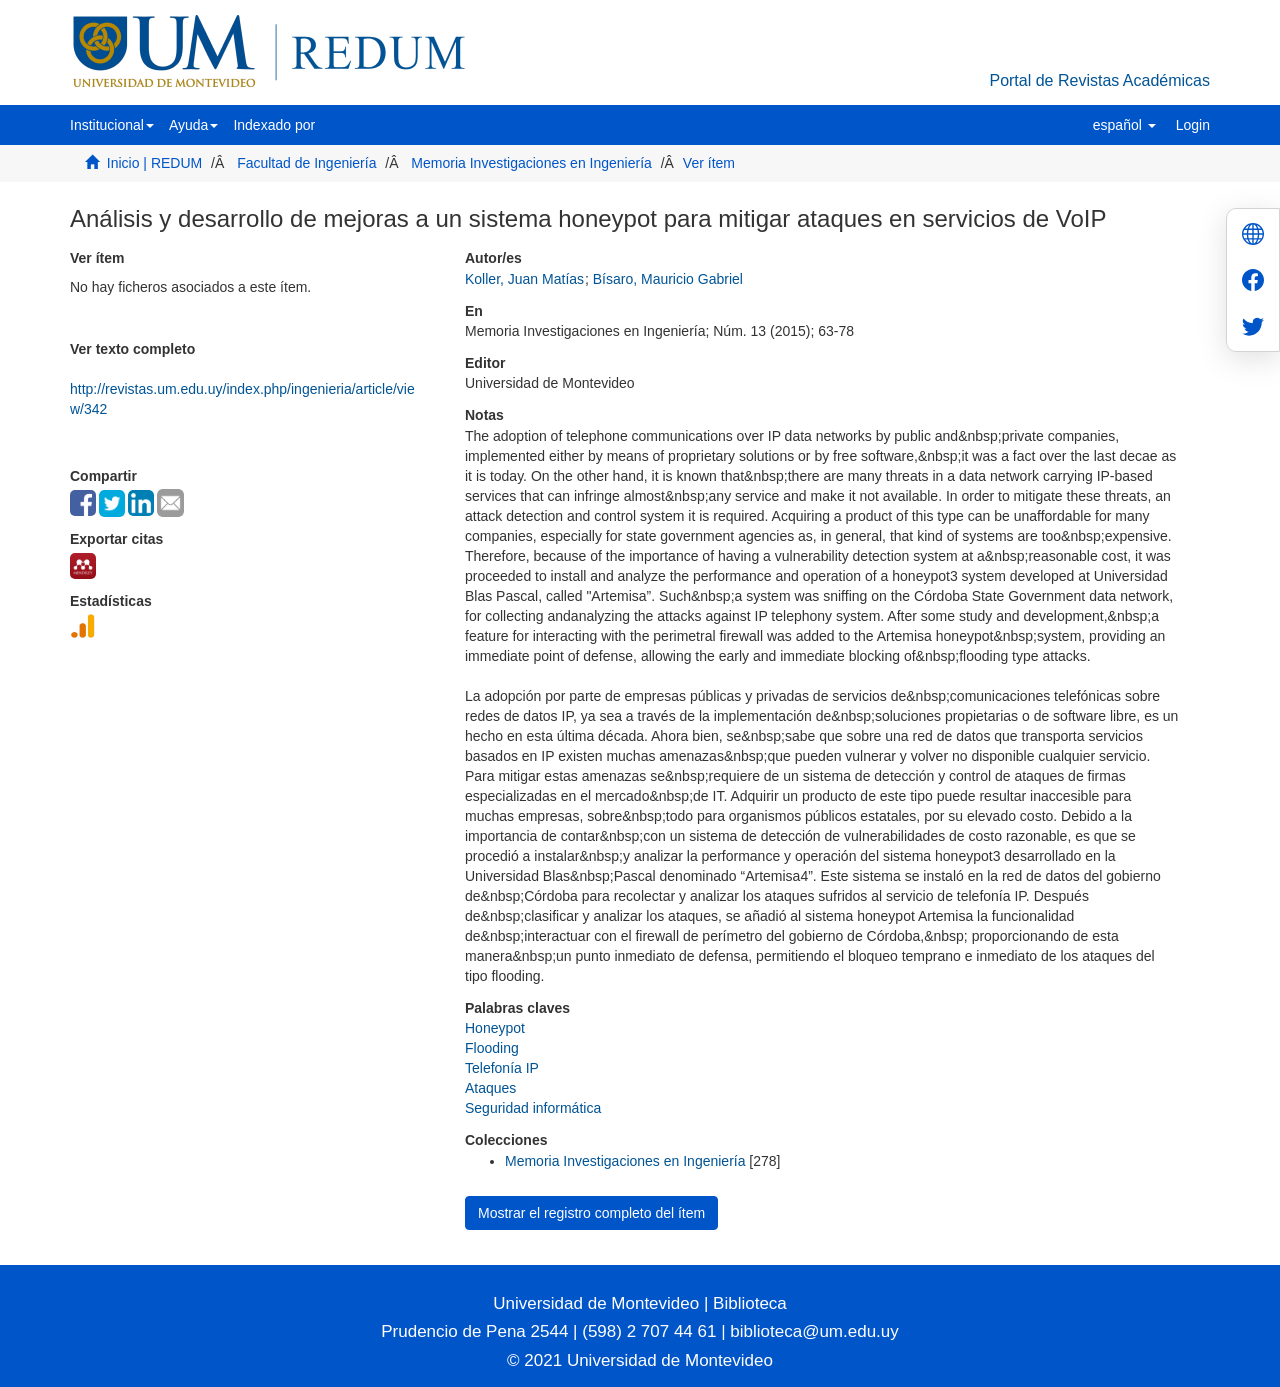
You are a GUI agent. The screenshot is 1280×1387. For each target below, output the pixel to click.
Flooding (492, 1048)
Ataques (490, 1088)
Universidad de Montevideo (598, 1303)
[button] (112, 125)
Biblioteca (747, 1303)
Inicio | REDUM (154, 163)
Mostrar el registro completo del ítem (591, 1213)
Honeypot (495, 1028)
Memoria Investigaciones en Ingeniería (531, 163)
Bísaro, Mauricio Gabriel (668, 279)
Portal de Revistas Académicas (1099, 80)
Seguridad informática (533, 1108)
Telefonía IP (502, 1068)
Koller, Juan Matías (524, 279)
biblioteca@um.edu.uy (814, 1331)
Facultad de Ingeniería (306, 163)
